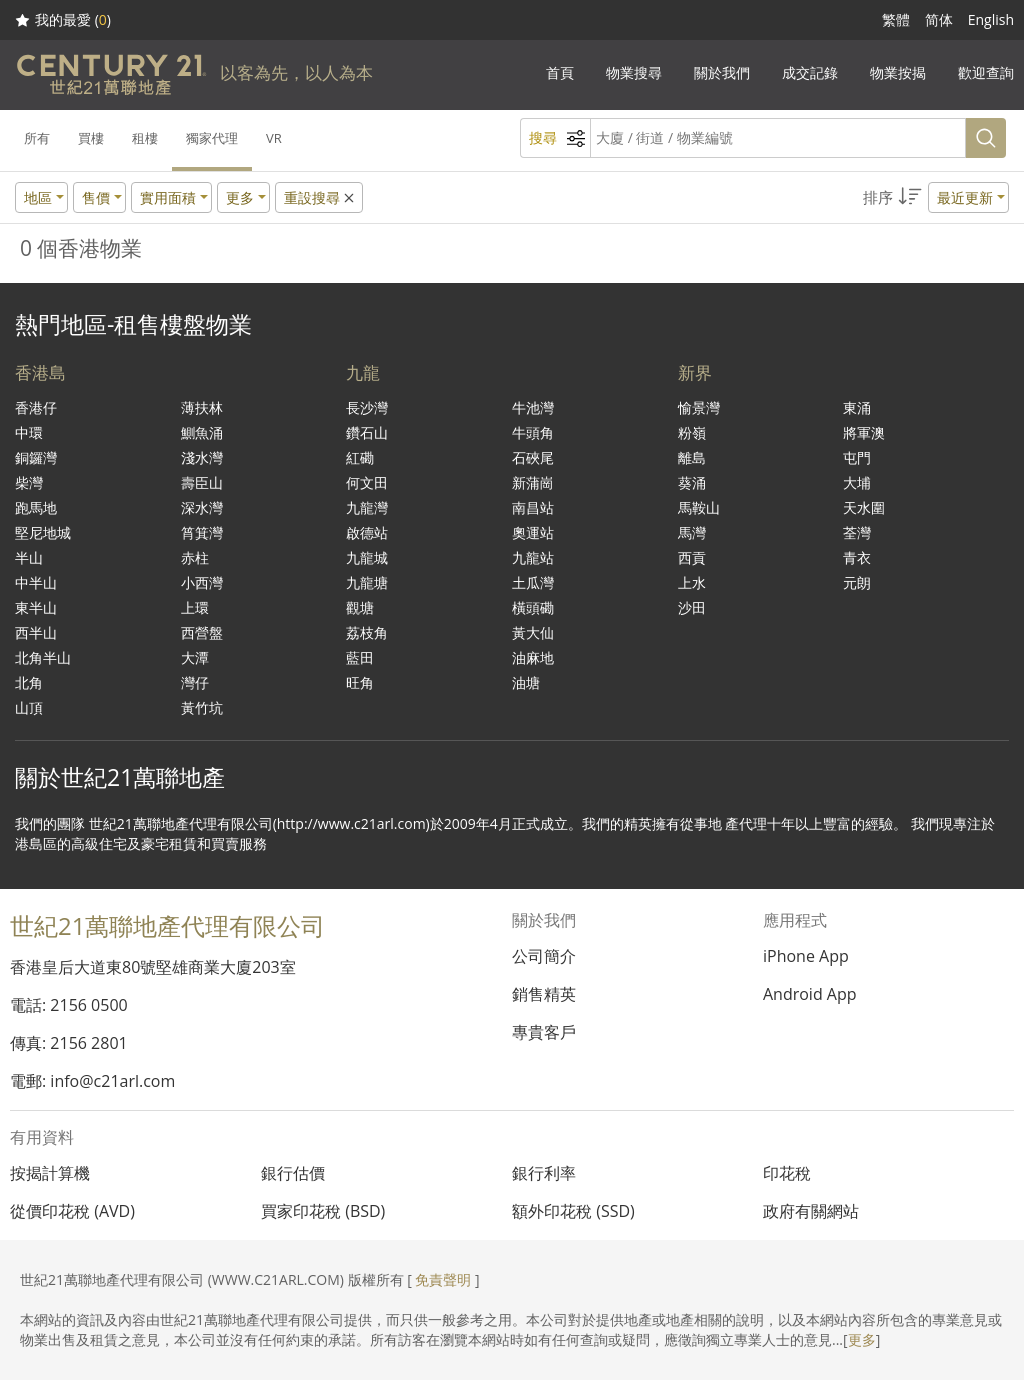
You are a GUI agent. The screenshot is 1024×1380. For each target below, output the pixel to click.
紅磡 (360, 457)
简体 (939, 19)
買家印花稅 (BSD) (323, 1211)
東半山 (36, 607)
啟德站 (367, 532)
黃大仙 (533, 632)
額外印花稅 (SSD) (573, 1211)
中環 (29, 432)
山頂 (29, 707)
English (991, 19)
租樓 (145, 138)
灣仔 (195, 682)
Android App (810, 994)
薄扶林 (202, 407)
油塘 (526, 682)
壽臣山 (202, 482)
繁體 (896, 19)
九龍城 (367, 557)
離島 (692, 457)
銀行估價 (293, 1173)
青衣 (857, 557)
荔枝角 (367, 632)
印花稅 (787, 1173)
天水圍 (864, 507)
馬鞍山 (699, 507)
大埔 (857, 482)
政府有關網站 (811, 1211)
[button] (936, 197)
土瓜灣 (533, 582)
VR (274, 138)
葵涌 (692, 482)
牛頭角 (533, 432)
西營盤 (202, 632)
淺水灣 (202, 457)
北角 (29, 682)
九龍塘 (367, 582)
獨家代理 (212, 138)
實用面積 (168, 197)
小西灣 (202, 582)
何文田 (367, 482)
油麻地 (533, 657)
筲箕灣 (202, 532)
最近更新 (965, 197)
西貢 (692, 557)
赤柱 (195, 557)
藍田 (360, 657)
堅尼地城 (43, 532)
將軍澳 (864, 432)
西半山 (36, 632)
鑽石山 (367, 432)
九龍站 (533, 557)
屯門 (857, 457)
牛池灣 (533, 407)
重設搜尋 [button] (320, 197)
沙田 (692, 607)
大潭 (195, 657)
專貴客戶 (544, 1032)
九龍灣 (367, 507)
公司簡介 (544, 956)
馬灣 (692, 532)
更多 (862, 1339)
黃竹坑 (202, 707)
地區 (38, 197)
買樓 (91, 138)
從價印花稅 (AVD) (72, 1211)
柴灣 (29, 482)
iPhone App (806, 956)
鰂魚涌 (202, 432)
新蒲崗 (533, 482)
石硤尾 (533, 457)
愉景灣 (699, 407)
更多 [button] (240, 197)
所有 (37, 138)
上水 (692, 582)
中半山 (36, 582)
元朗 (857, 582)
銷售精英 (544, 994)
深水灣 (202, 507)
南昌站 (533, 507)
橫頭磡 (533, 607)
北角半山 (43, 657)
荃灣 (857, 532)
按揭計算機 (50, 1173)
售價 (96, 197)
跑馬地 (36, 507)
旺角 (360, 682)
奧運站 (533, 532)
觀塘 (360, 607)
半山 (29, 557)
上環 (195, 607)
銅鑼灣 (36, 457)
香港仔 (36, 407)
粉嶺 (692, 432)
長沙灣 (367, 407)
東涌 (857, 407)
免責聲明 (443, 1279)
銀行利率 (544, 1173)
